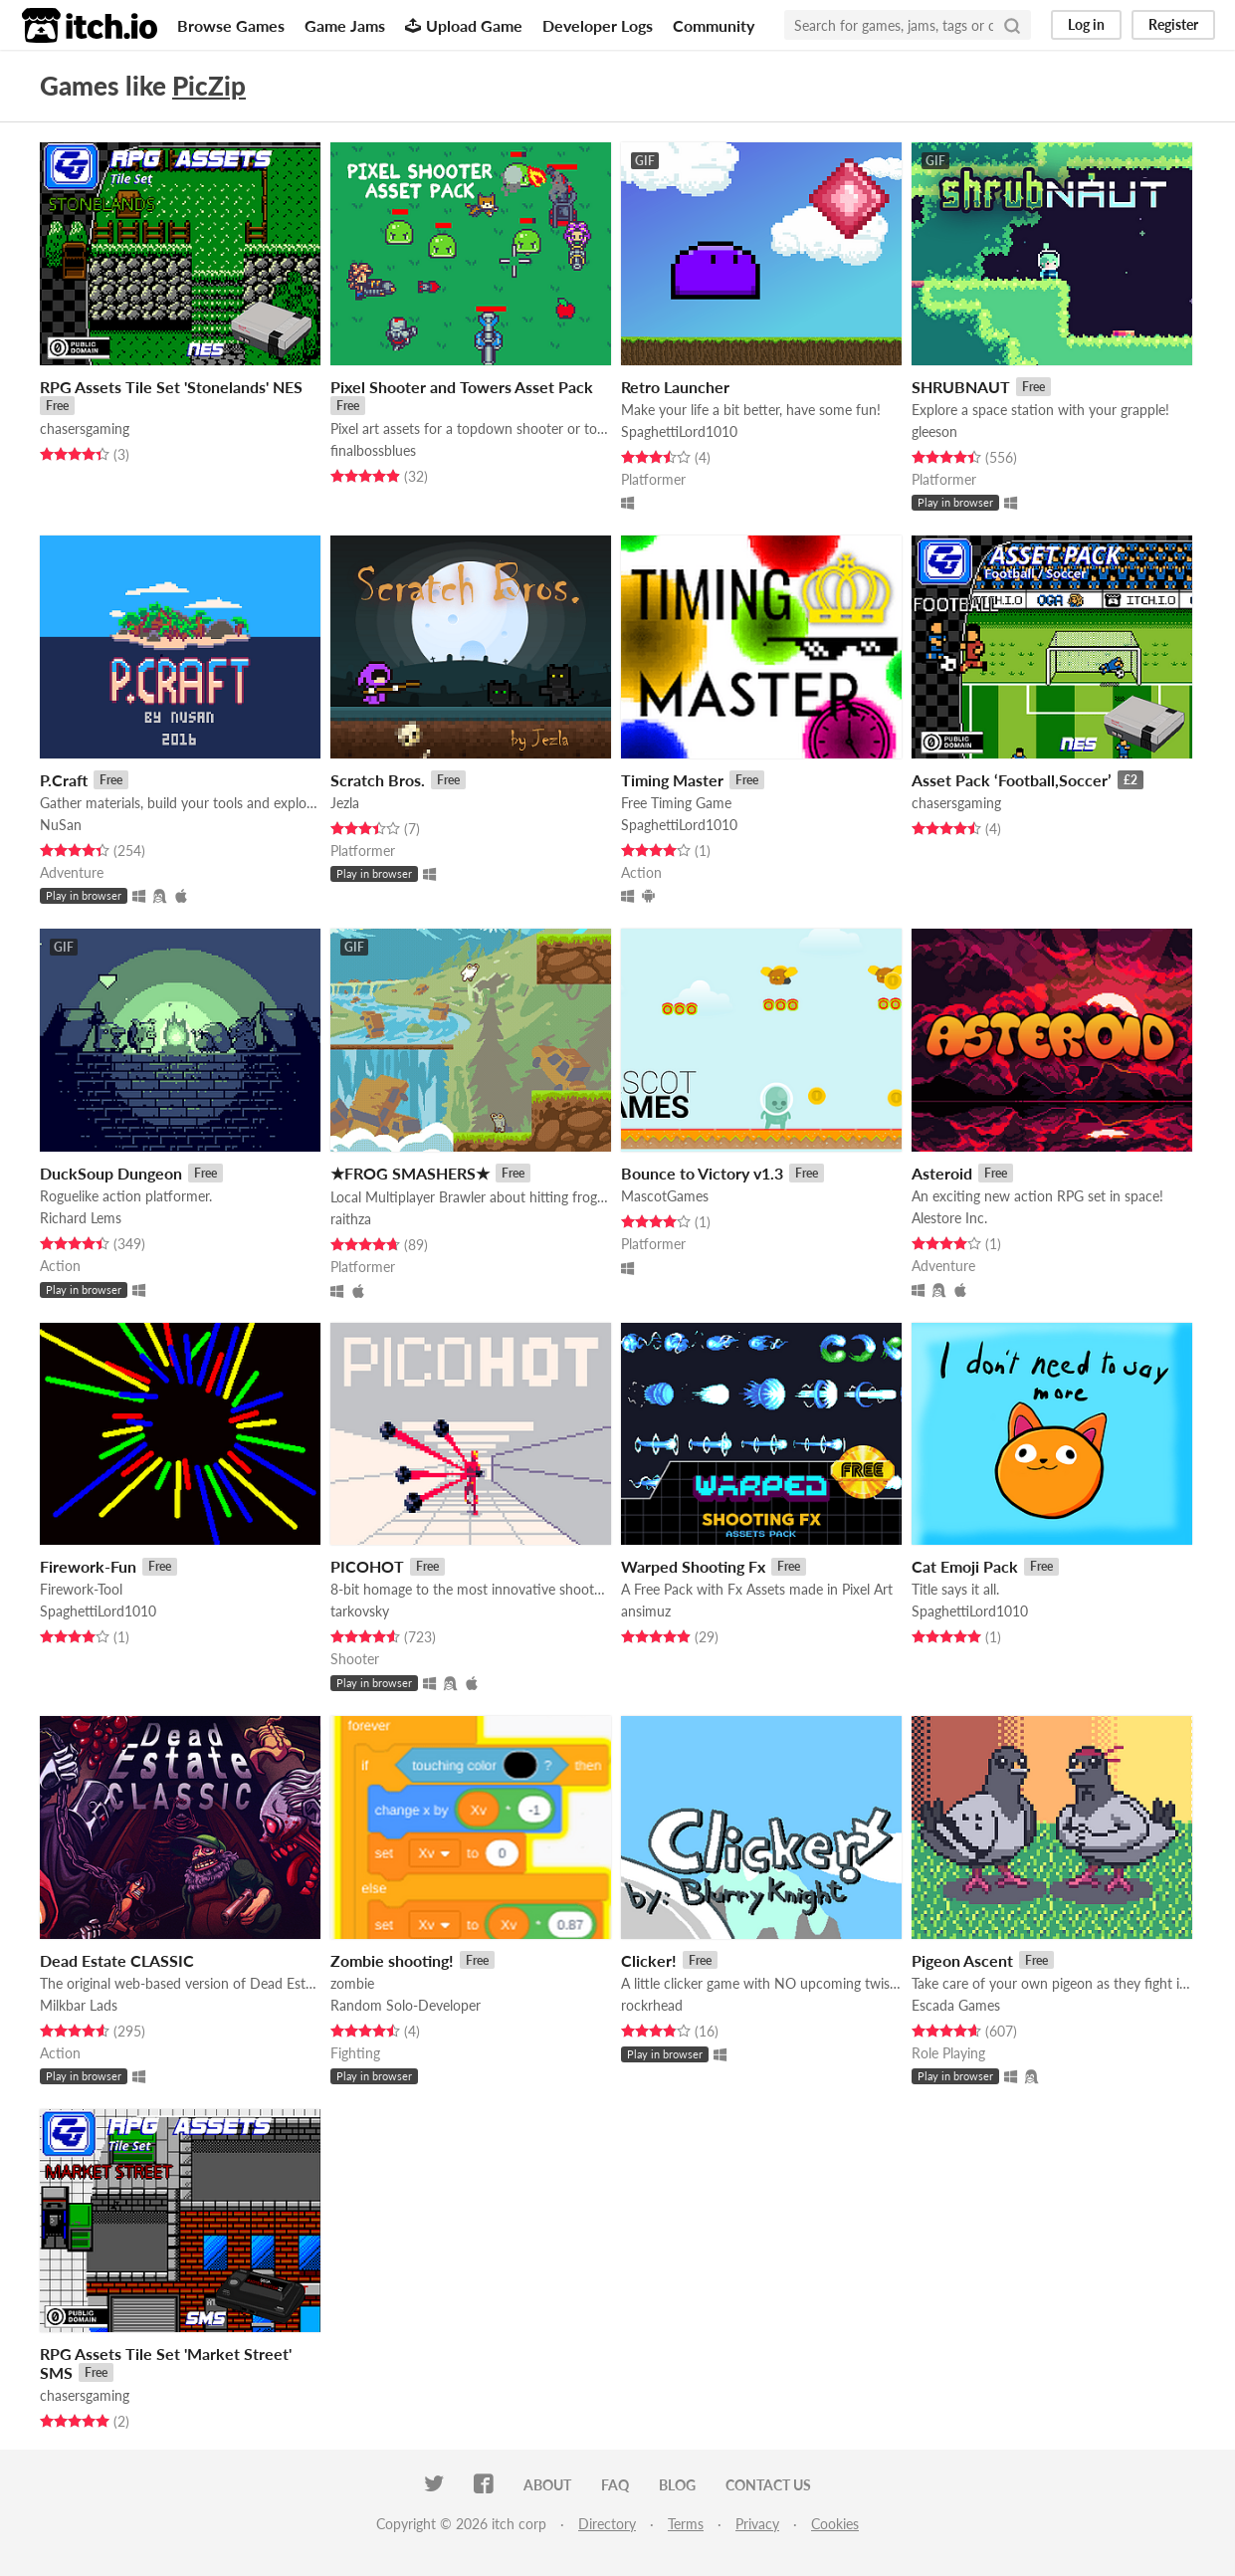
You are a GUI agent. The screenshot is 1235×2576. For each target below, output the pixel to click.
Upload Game (463, 25)
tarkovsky (359, 1611)
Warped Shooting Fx (693, 1566)
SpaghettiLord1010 (679, 431)
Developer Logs (597, 25)
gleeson (934, 431)
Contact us (768, 2484)
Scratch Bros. (377, 779)
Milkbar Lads (78, 2005)
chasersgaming (84, 428)
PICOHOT (367, 1566)
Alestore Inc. (949, 1217)
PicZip (209, 86)
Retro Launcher (675, 386)
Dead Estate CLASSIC (117, 1960)
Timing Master (672, 779)
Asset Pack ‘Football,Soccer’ (1012, 779)
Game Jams (345, 25)
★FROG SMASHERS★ (410, 1173)
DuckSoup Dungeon (111, 1173)
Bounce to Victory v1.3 (702, 1173)
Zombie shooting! (392, 1960)
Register (1173, 24)
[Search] (1012, 25)
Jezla (344, 802)
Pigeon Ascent (962, 1960)
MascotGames (665, 1195)
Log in (1086, 24)
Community (713, 25)
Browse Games (231, 25)
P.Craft (64, 779)
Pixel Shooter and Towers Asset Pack (461, 386)
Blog (677, 2484)
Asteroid (942, 1173)
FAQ (615, 2484)
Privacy (757, 2523)
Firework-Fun (88, 1566)
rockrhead (652, 2005)
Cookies (835, 2523)
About (547, 2484)
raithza (350, 1218)
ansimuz (646, 1611)
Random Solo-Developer (405, 2005)
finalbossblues (373, 450)
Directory (607, 2523)
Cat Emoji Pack (965, 1566)
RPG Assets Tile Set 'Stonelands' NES (171, 386)
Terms (686, 2523)
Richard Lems (80, 1217)
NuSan (61, 824)
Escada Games (956, 2005)
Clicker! (649, 1960)
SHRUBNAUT (961, 386)
